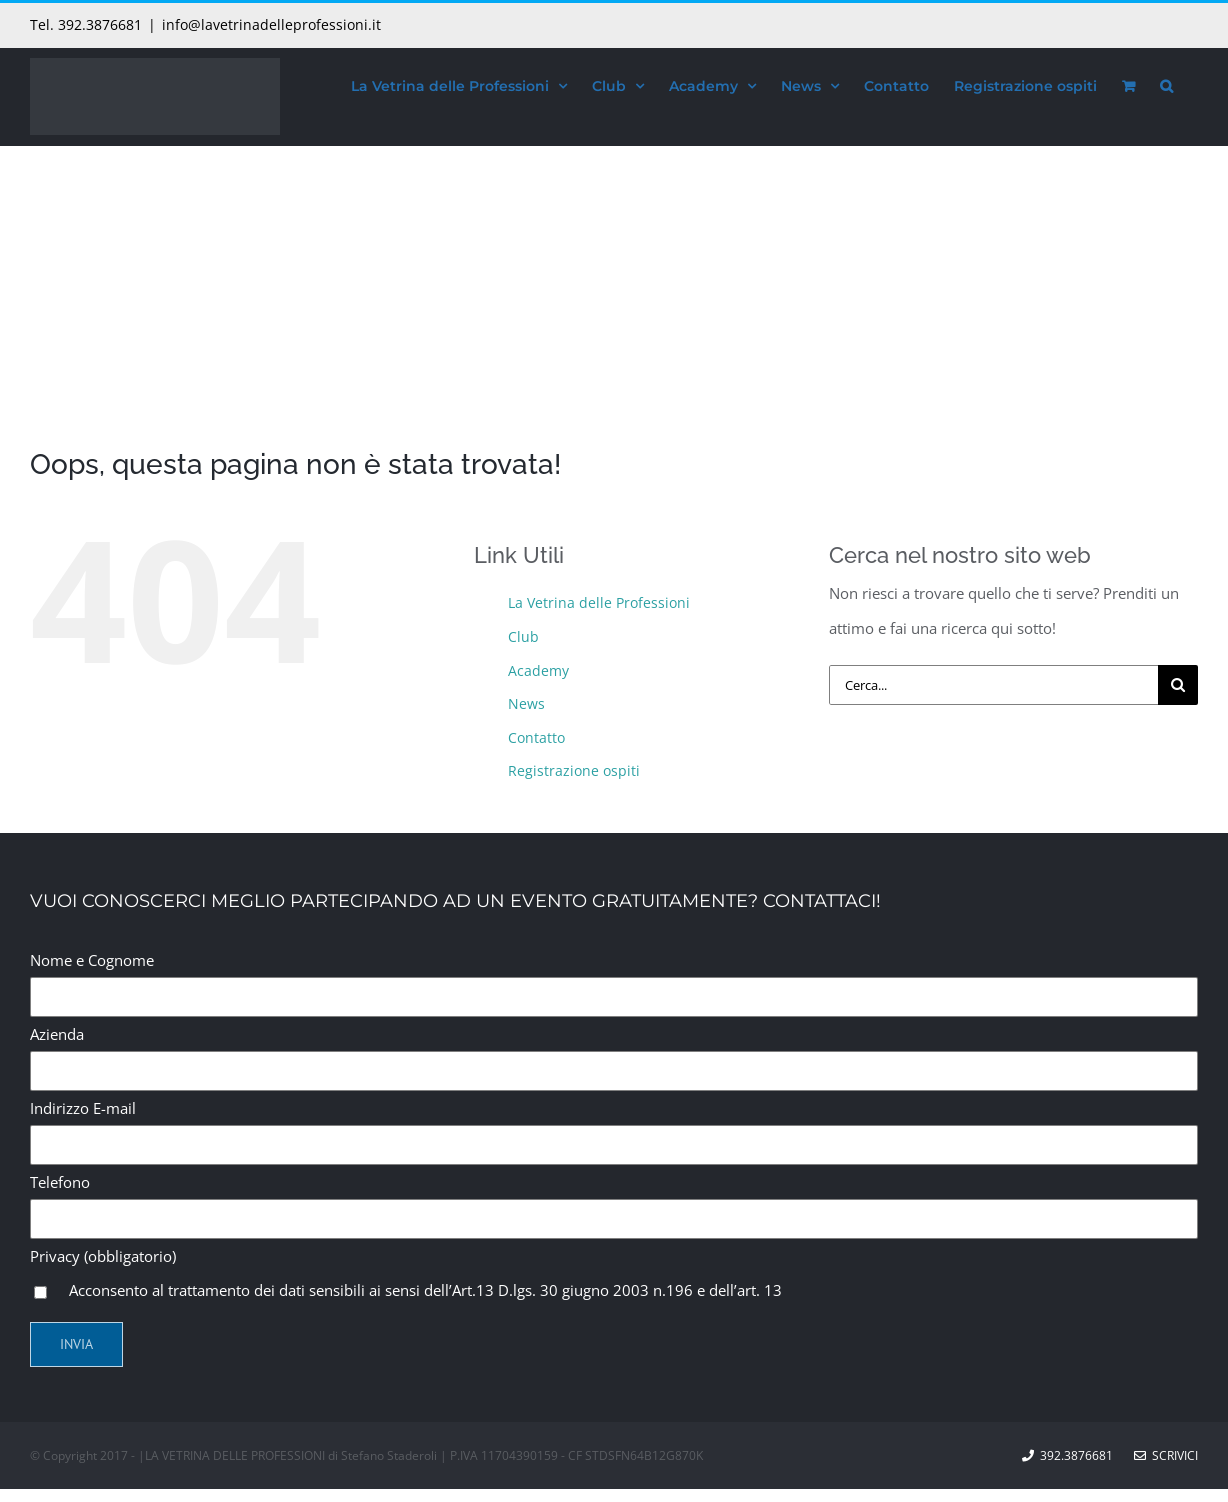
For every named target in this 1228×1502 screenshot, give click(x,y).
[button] (1166, 83)
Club (523, 636)
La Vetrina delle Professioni (599, 602)
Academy (538, 670)
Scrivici (1166, 1455)
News (526, 703)
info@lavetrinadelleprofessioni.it (271, 24)
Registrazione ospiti (574, 770)
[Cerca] (1178, 685)
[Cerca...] (993, 685)
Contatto (536, 737)
